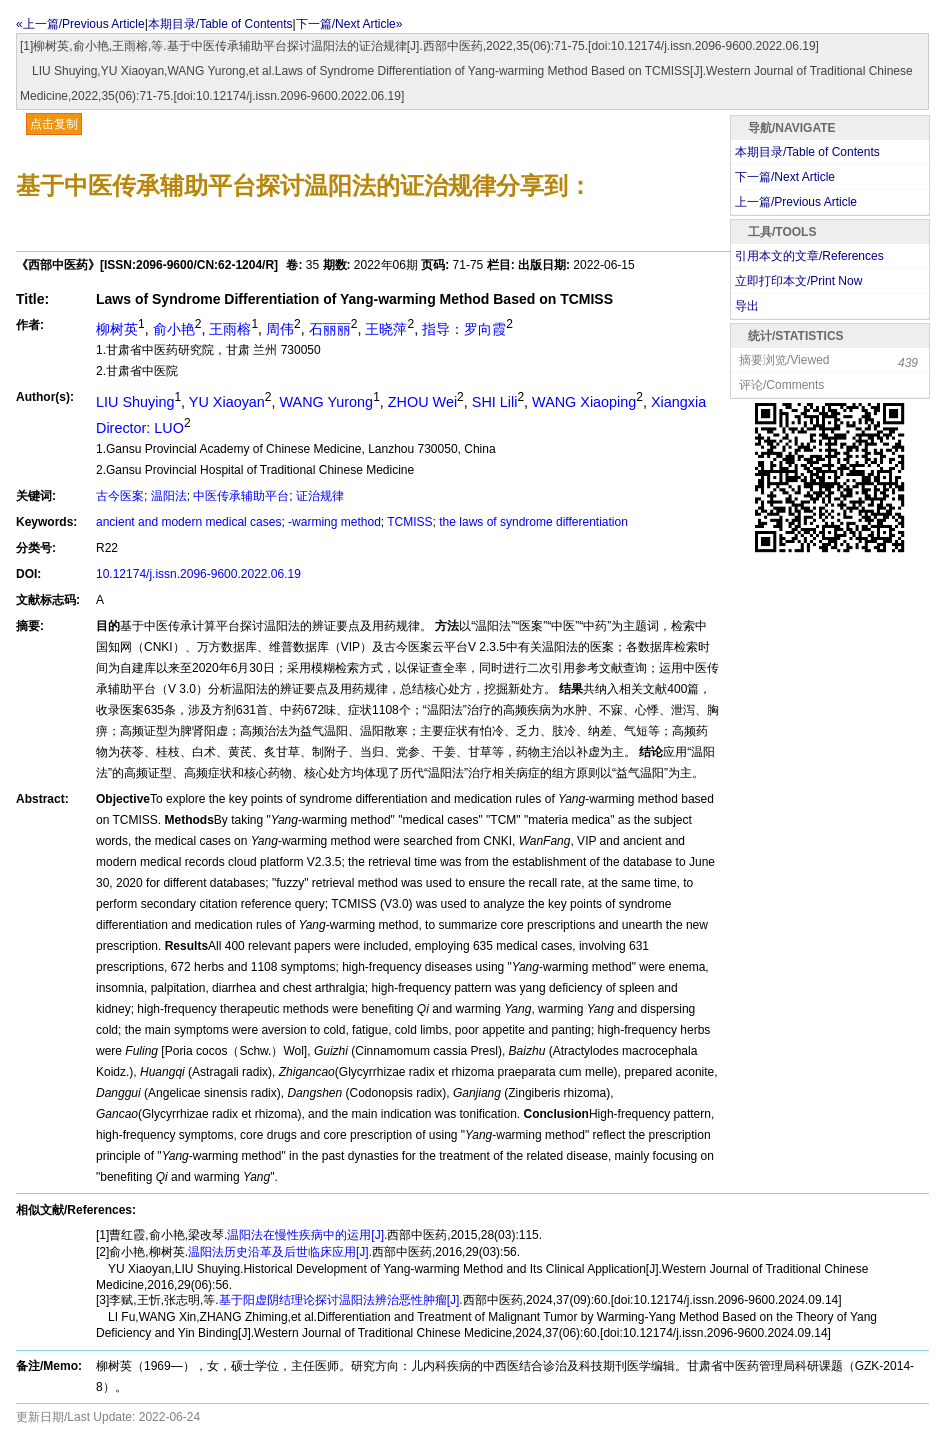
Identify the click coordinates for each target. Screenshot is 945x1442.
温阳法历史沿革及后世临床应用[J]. (280, 1252)
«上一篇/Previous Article (80, 24)
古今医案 (120, 496)
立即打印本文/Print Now (798, 281)
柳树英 (117, 329)
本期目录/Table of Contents (220, 24)
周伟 (280, 329)
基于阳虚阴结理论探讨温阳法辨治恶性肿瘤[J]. (341, 1300)
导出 (747, 306)
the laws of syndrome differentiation (533, 522)
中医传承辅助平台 (241, 496)
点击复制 (54, 124)
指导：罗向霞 (464, 329)
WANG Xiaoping (584, 402)
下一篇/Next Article (785, 177)
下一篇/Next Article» (349, 24)
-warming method (334, 522)
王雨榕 (230, 329)
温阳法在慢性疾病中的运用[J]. (307, 1235)
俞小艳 (174, 329)
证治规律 (320, 496)
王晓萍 (386, 329)
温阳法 (169, 496)
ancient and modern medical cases (188, 522)
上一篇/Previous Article (796, 202)
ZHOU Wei (422, 402)
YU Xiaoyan (227, 402)
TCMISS (409, 522)
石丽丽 (330, 329)
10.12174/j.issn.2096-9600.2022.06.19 (198, 574)
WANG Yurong (327, 402)
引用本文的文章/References (809, 256)
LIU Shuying (135, 402)
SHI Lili (495, 402)
